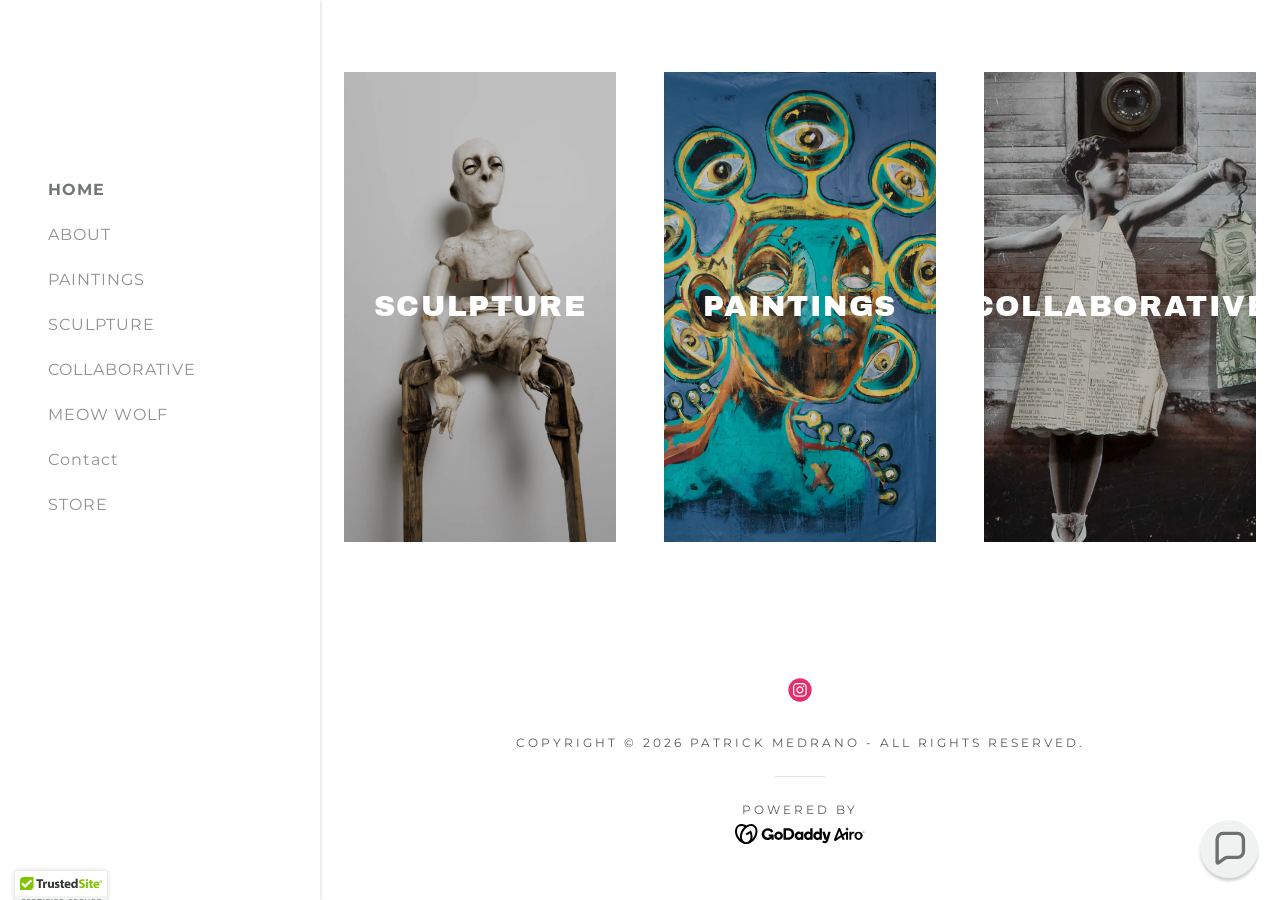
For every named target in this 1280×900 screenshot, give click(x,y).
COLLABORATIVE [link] (122, 369)
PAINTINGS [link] (96, 279)
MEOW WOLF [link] (108, 414)
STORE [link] (78, 504)
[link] (800, 690)
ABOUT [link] (79, 234)
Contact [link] (83, 459)
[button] (1229, 849)
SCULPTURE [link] (101, 324)
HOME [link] (76, 189)
